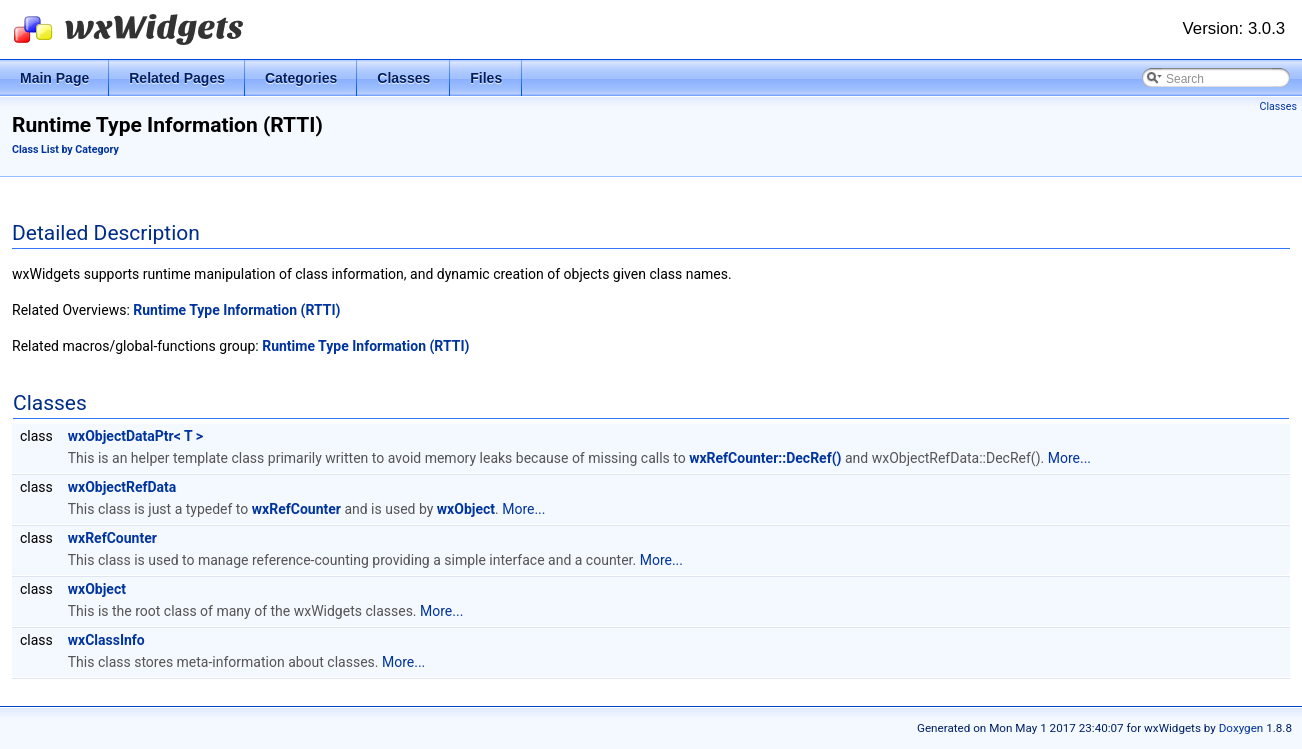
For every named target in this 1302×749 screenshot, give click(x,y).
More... (1069, 458)
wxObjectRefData (122, 487)
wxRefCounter (296, 509)
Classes (1278, 106)
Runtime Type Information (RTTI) (236, 310)
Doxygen (1241, 728)
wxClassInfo (106, 640)
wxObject (466, 509)
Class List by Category (65, 149)
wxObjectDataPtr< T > (135, 436)
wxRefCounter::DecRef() (765, 458)
